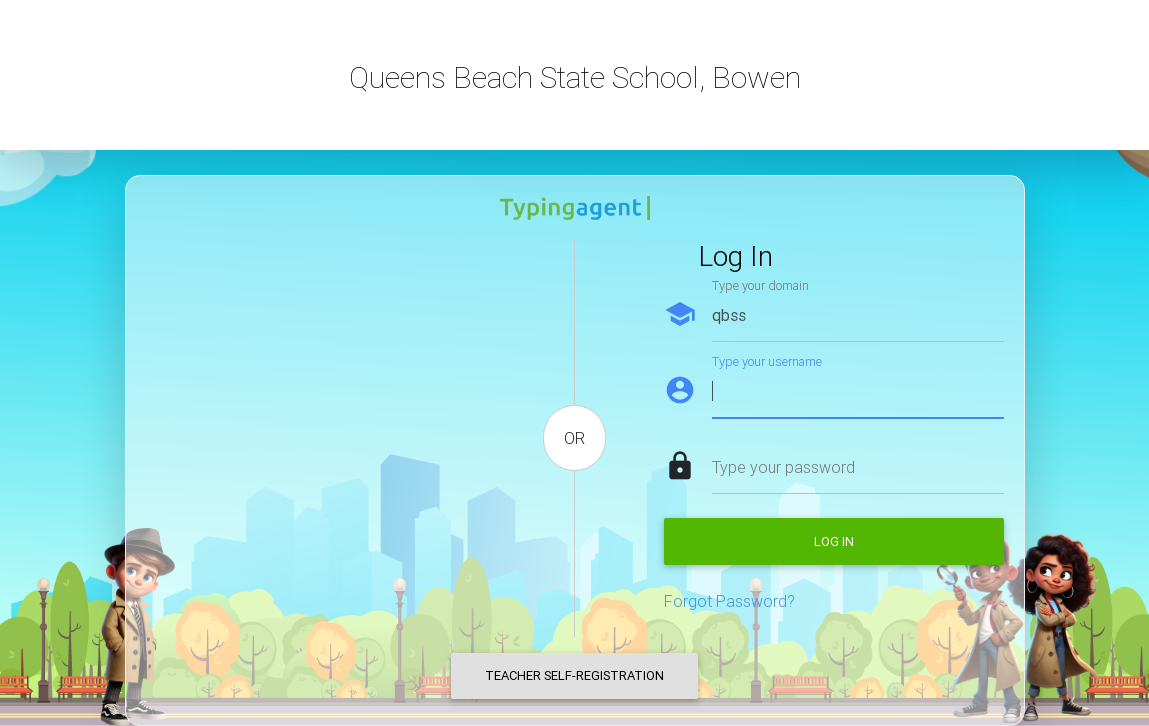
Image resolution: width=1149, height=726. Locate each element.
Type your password (783, 467)
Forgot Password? (729, 601)
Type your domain (760, 285)
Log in (834, 541)
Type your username (767, 361)
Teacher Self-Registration (574, 675)
